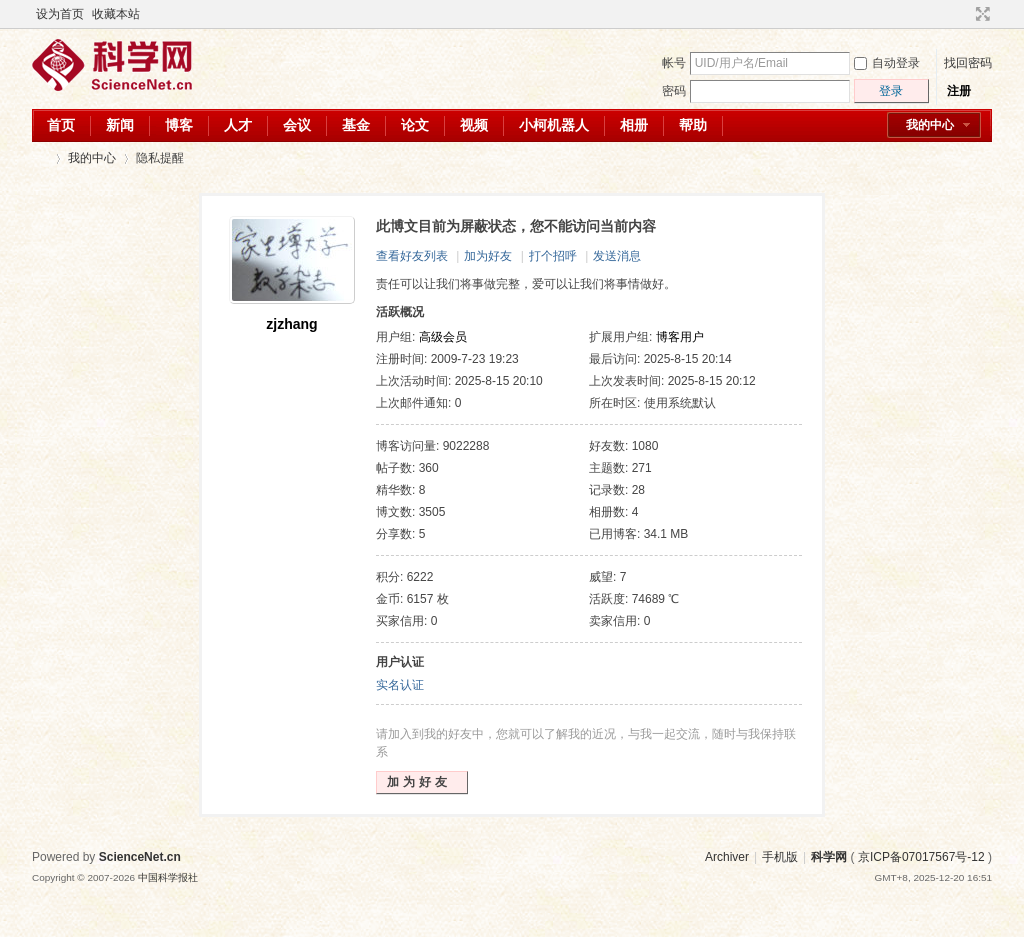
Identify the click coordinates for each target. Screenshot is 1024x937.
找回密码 (968, 63)
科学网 (40, 158)
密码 (674, 91)
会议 (297, 125)
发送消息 (617, 256)
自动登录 (887, 63)
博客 (179, 125)
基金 (356, 125)
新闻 (120, 125)
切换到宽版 (980, 14)
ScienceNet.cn (140, 857)
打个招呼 (553, 256)
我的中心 (930, 125)
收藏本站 (116, 14)
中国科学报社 (168, 877)
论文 (415, 125)
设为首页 (60, 14)
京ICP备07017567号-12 (921, 857)
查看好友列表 (412, 256)
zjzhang (291, 324)
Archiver (727, 857)
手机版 (780, 857)
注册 (959, 91)
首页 (61, 125)
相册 (634, 125)
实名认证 (400, 685)
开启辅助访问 (964, 14)
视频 (474, 125)
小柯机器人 (554, 125)
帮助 (693, 125)
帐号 (674, 63)
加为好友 (488, 256)
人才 (238, 125)
